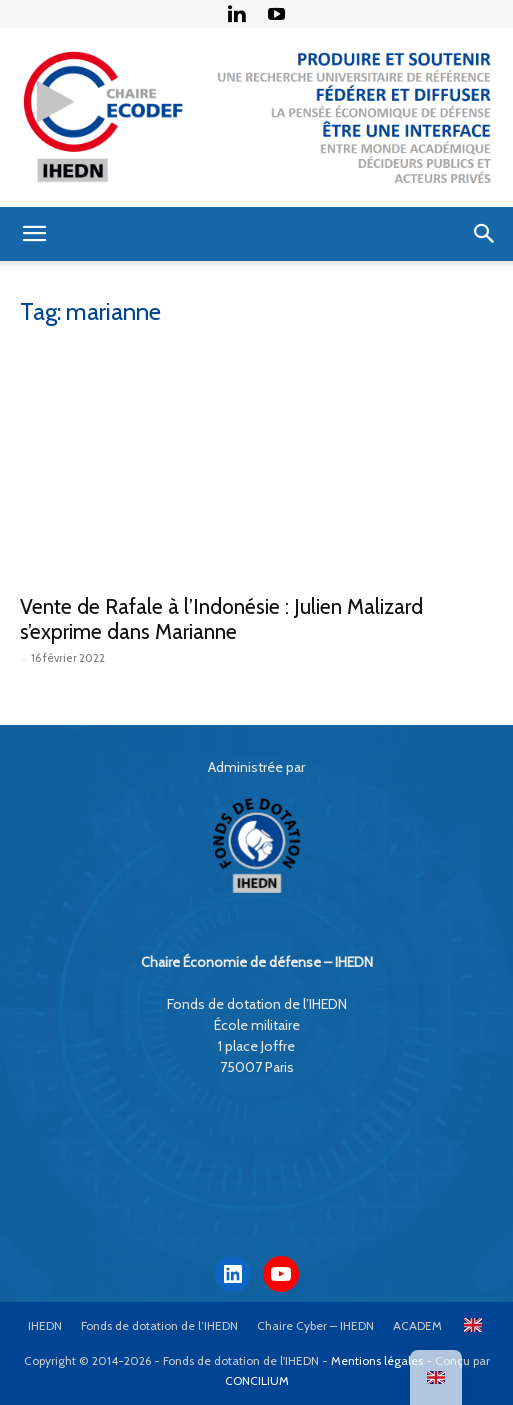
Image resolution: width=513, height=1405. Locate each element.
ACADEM (417, 1325)
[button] (34, 234)
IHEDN (45, 1325)
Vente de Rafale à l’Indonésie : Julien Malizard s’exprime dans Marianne (221, 619)
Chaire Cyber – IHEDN (315, 1325)
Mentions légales (377, 1360)
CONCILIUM (257, 1380)
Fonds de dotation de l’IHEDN (159, 1325)
